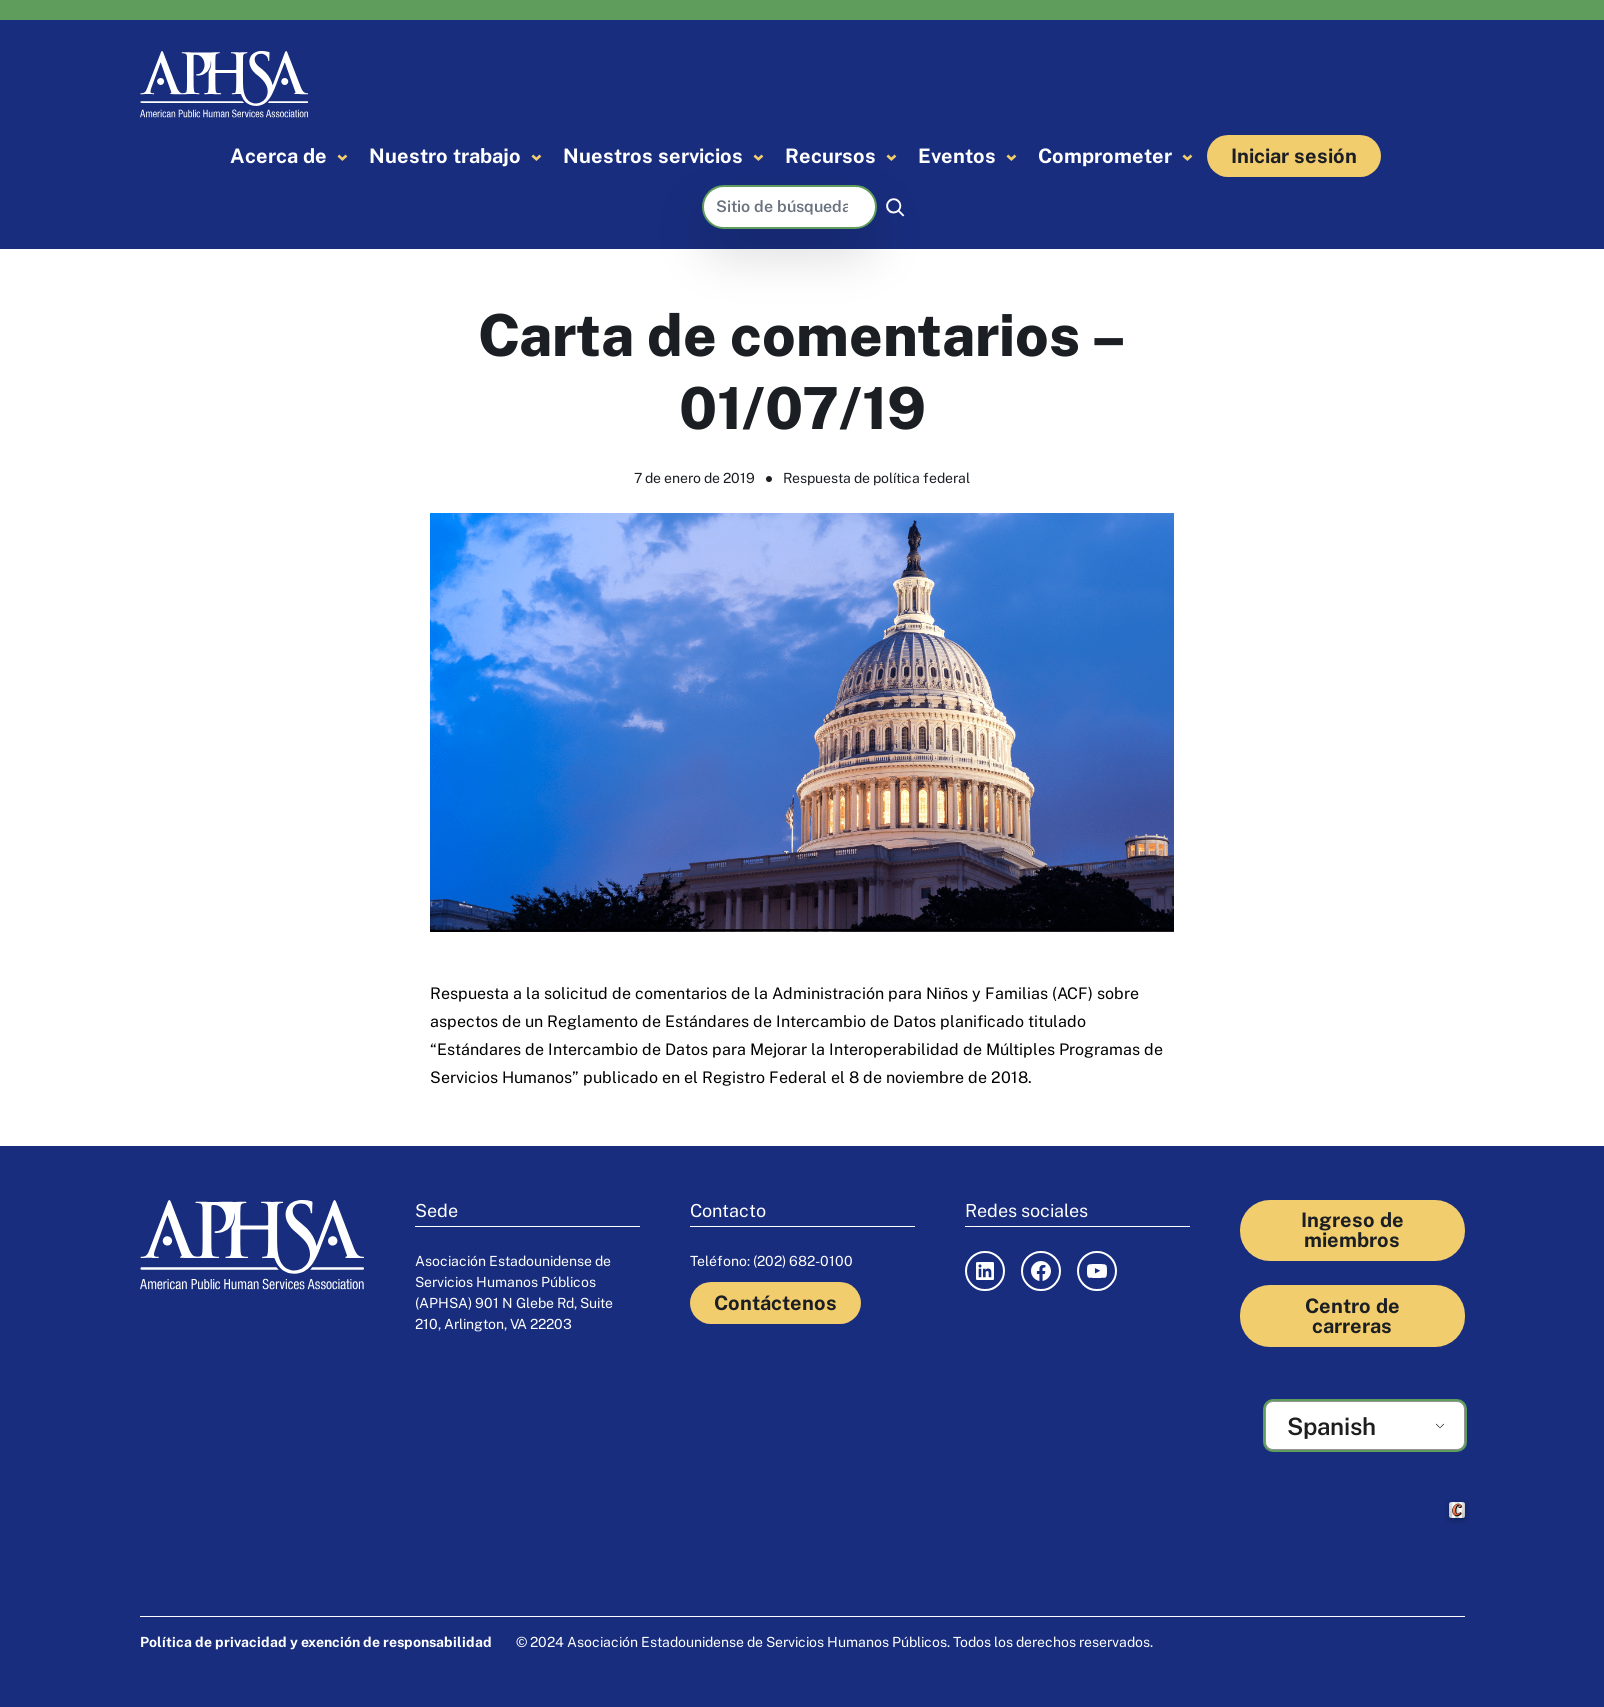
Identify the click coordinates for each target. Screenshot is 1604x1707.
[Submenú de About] (342, 156)
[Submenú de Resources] (891, 156)
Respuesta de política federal (876, 478)
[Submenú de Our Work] (536, 156)
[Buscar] (895, 207)
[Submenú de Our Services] (758, 156)
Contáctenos (775, 1303)
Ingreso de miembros (1352, 1230)
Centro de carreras (1352, 1316)
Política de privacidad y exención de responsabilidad (316, 1642)
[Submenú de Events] (1011, 156)
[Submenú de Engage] (1187, 156)
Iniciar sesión (1294, 156)
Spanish (1331, 1426)
